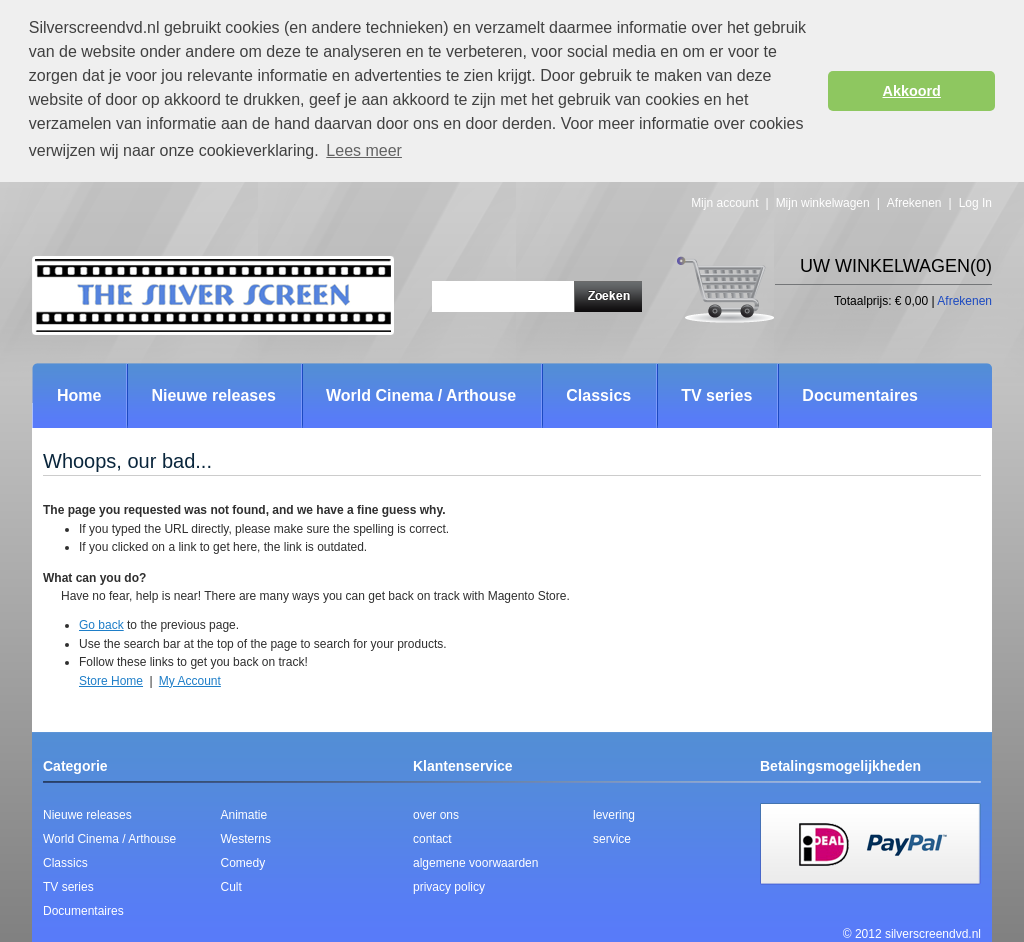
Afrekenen (914, 203)
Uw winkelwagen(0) (896, 266)
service (612, 839)
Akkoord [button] (912, 91)
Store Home (111, 681)
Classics (65, 863)
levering (614, 815)
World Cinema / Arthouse (109, 839)
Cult (231, 887)
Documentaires (83, 911)
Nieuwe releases (87, 815)
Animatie (244, 815)
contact (432, 839)
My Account (190, 681)
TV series (68, 887)
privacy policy (449, 887)
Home (79, 395)
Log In (975, 203)
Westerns (246, 839)
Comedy (243, 863)
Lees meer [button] (364, 150)
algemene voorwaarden (475, 863)
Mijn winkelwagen (823, 203)
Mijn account (724, 203)
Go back (101, 625)
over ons (436, 815)
